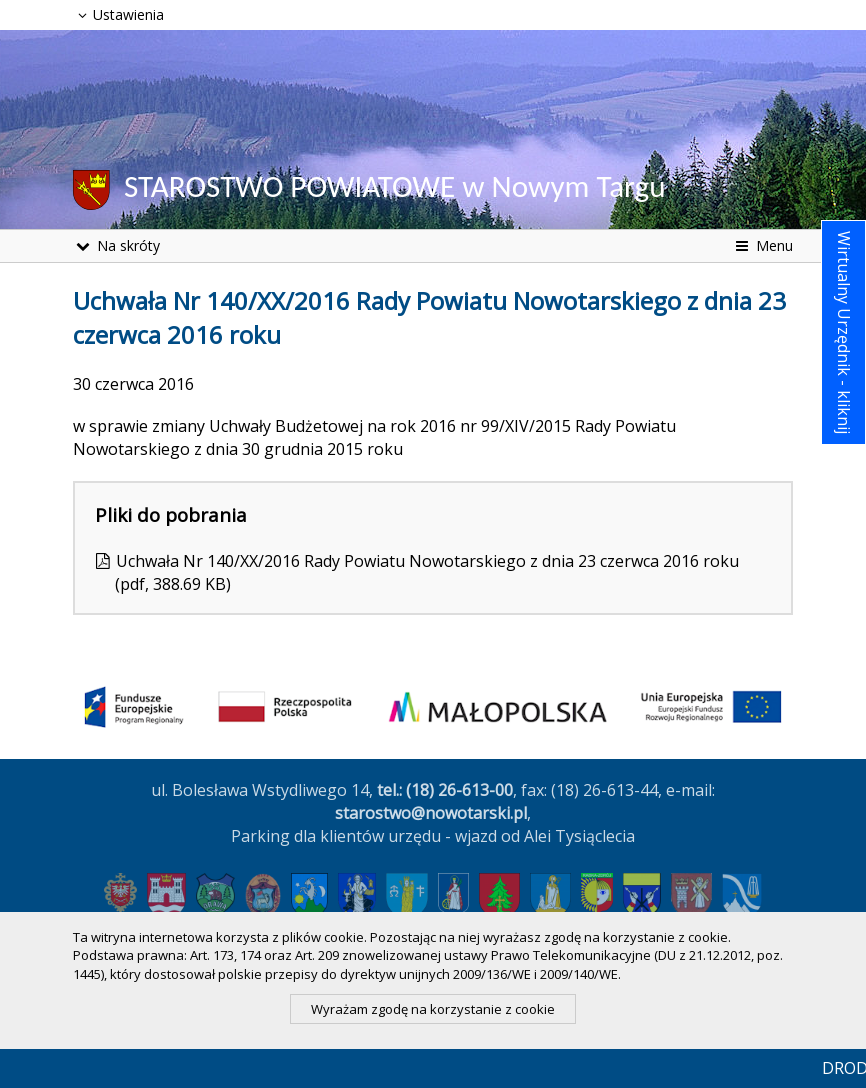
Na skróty (116, 245)
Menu (762, 245)
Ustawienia (118, 14)
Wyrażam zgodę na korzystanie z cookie (433, 1009)
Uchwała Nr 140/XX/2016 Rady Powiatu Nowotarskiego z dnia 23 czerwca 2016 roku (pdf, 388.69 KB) (427, 572)
